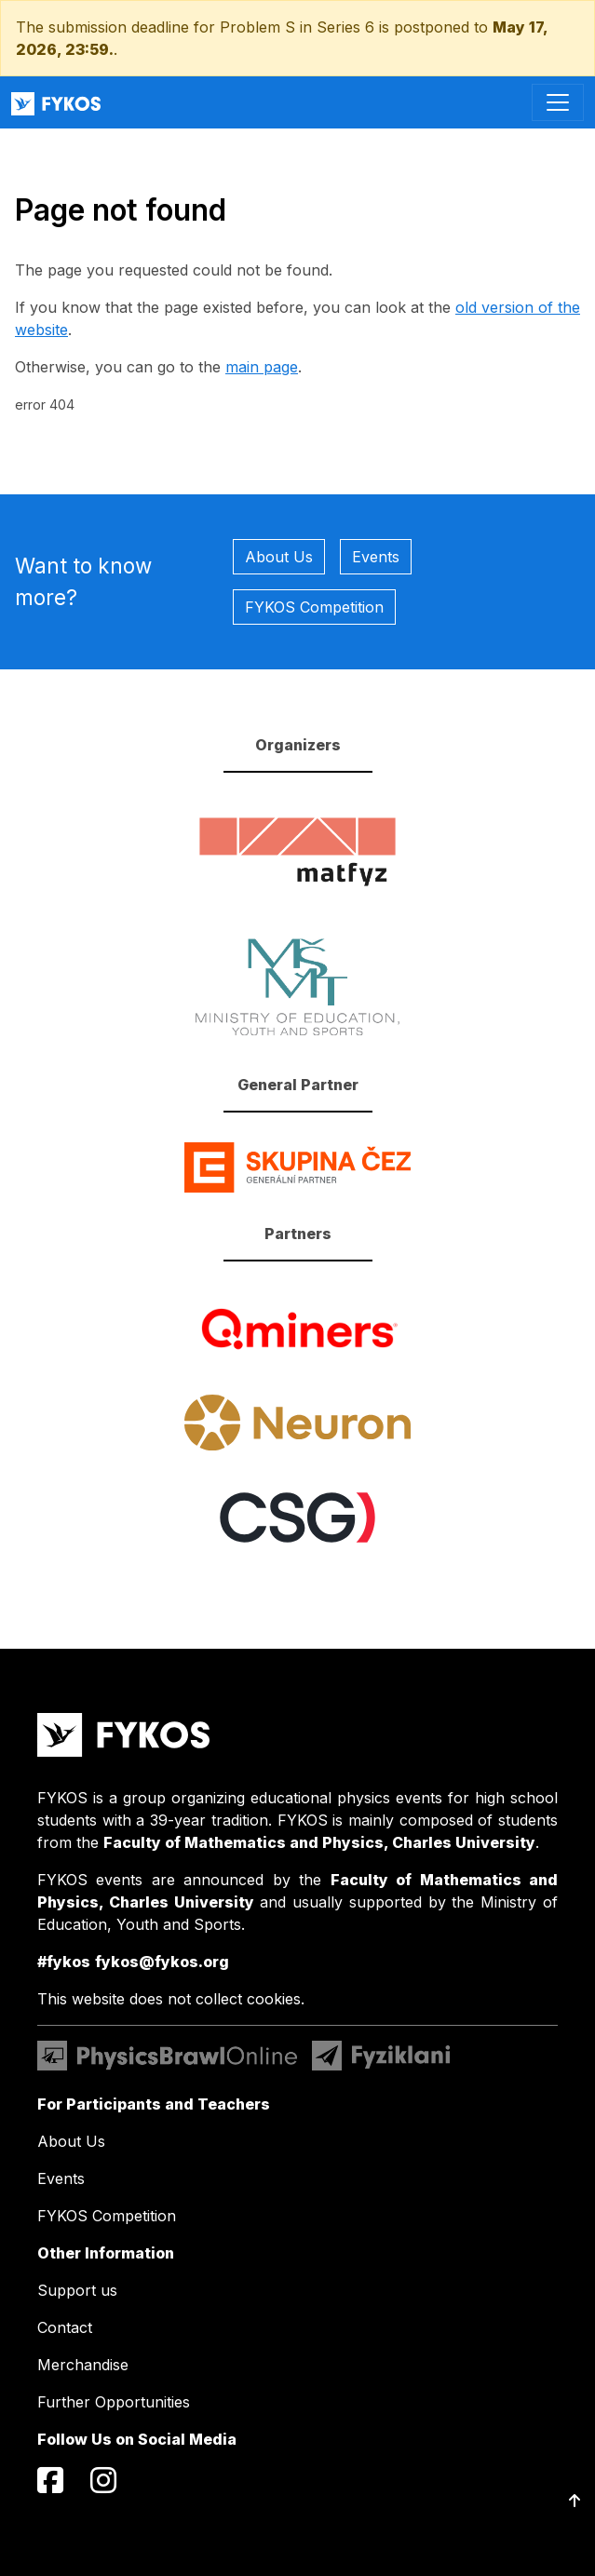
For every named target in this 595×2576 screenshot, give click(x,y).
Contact (64, 2327)
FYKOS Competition (314, 607)
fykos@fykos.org (162, 1961)
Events (375, 556)
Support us (77, 2290)
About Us (279, 556)
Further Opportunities (113, 2402)
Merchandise (82, 2364)
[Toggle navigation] (558, 102)
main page (261, 366)
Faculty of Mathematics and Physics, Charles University (319, 1842)
